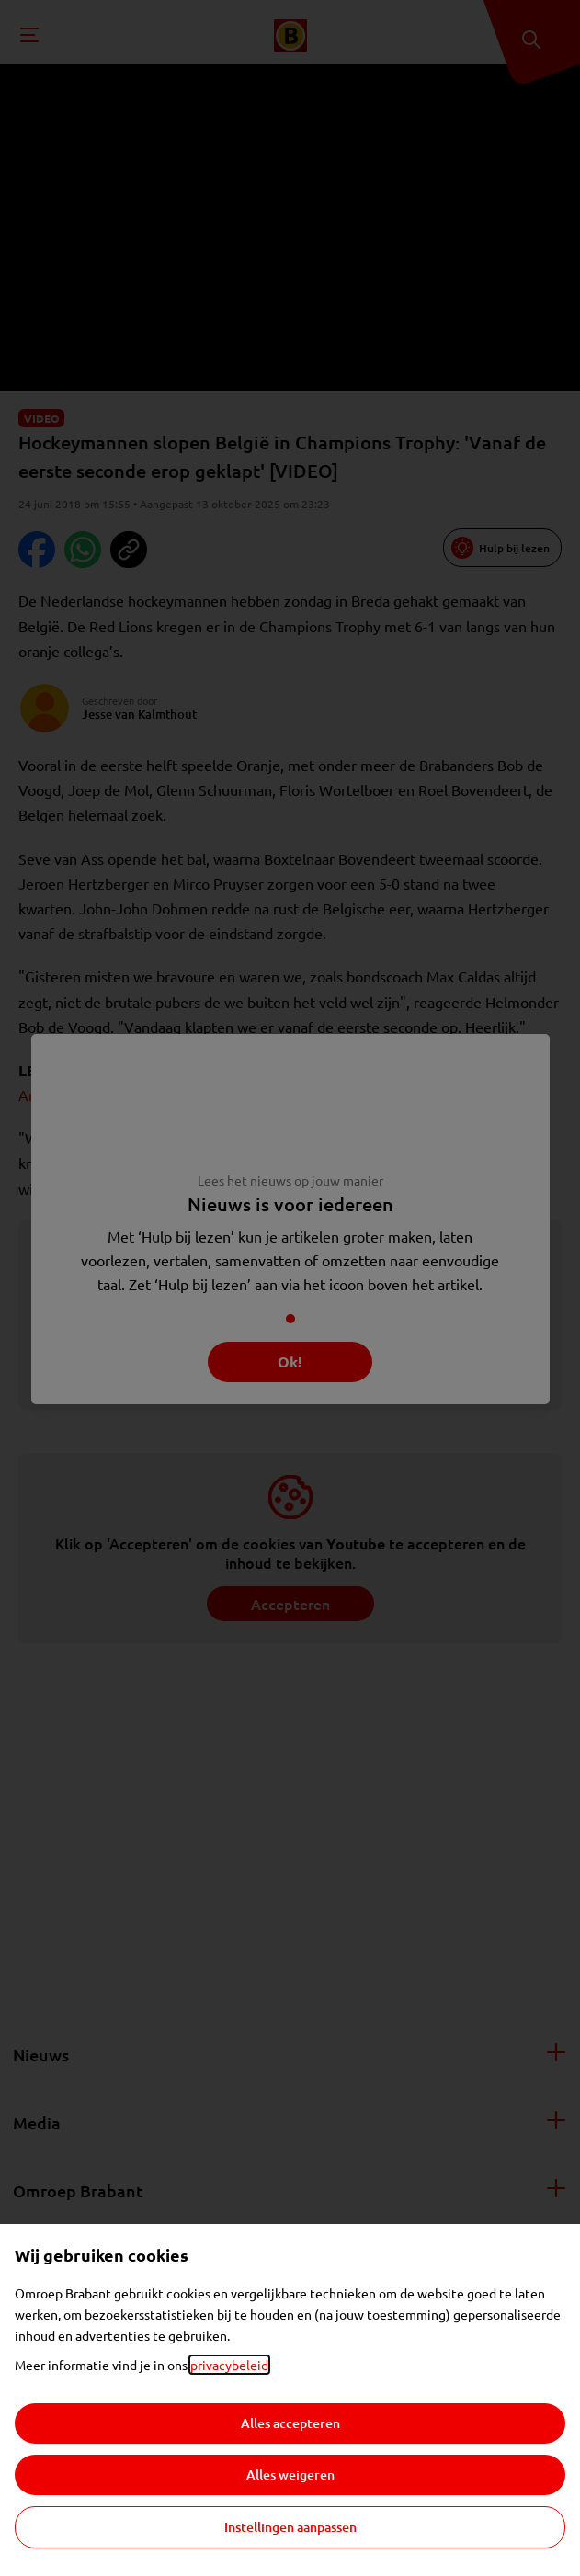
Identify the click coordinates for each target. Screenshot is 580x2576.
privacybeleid (229, 2364)
